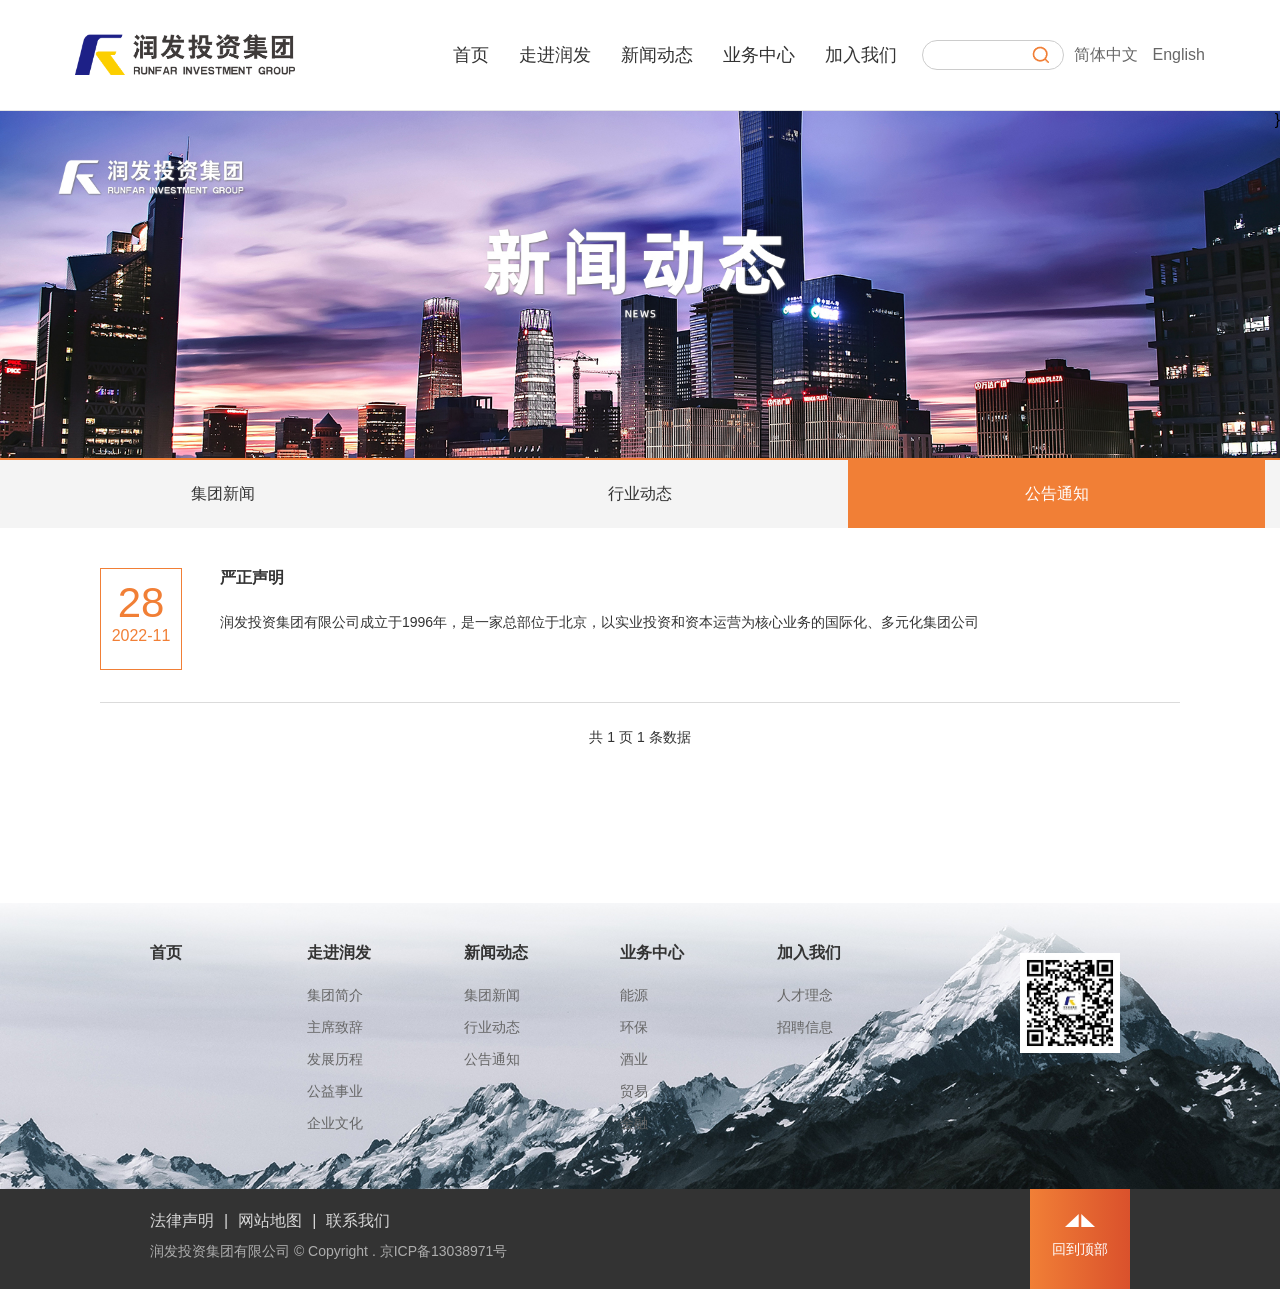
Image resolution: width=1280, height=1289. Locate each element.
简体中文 (1106, 54)
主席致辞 (335, 1027)
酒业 (634, 1059)
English (1179, 54)
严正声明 (252, 577)
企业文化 (335, 1123)
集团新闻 (223, 493)
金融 (634, 1123)
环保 (634, 1027)
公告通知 (1057, 493)
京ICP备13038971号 (444, 1251)
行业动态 (640, 493)
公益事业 (335, 1091)
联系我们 (358, 1220)
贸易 (634, 1091)
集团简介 (335, 995)
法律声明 (182, 1220)
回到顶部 (1080, 1249)
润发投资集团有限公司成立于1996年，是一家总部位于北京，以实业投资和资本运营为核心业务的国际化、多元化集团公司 (599, 622)
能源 (634, 995)
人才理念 (805, 995)
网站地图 (270, 1220)
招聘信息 (805, 1027)
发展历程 (335, 1059)
